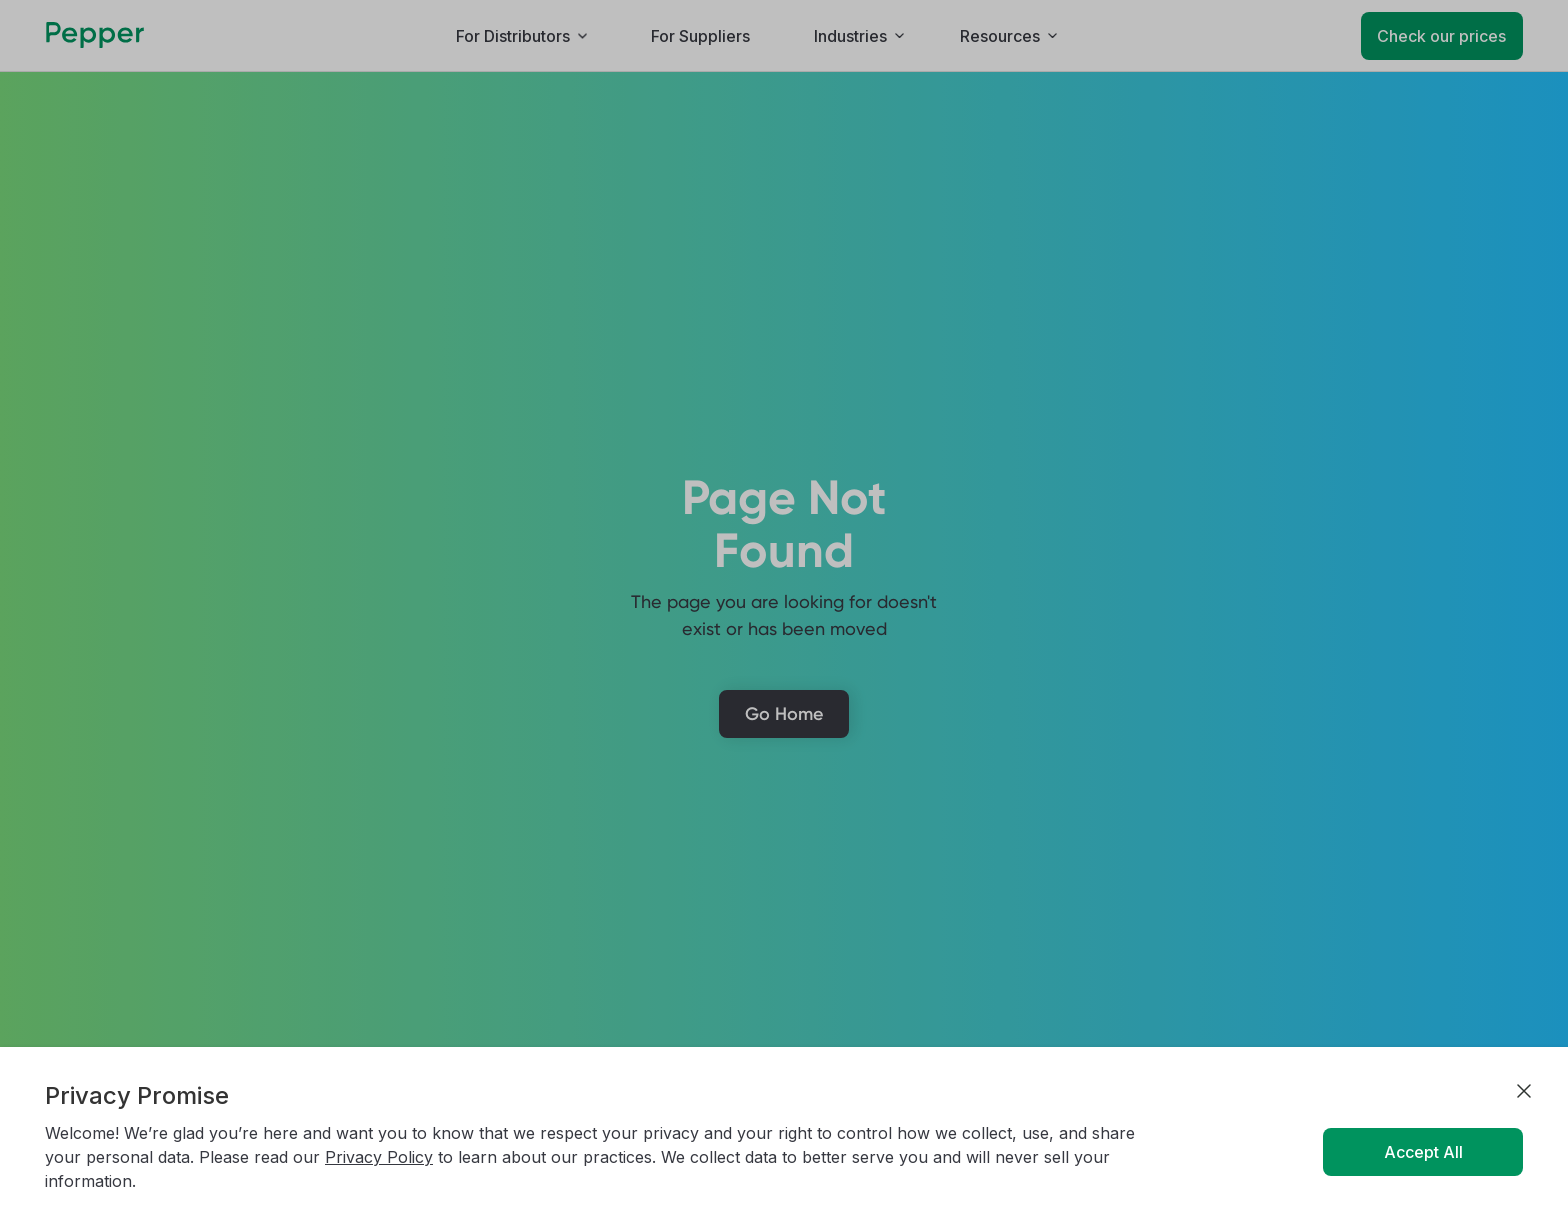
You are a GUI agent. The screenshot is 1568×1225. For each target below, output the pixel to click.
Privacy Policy (379, 1157)
